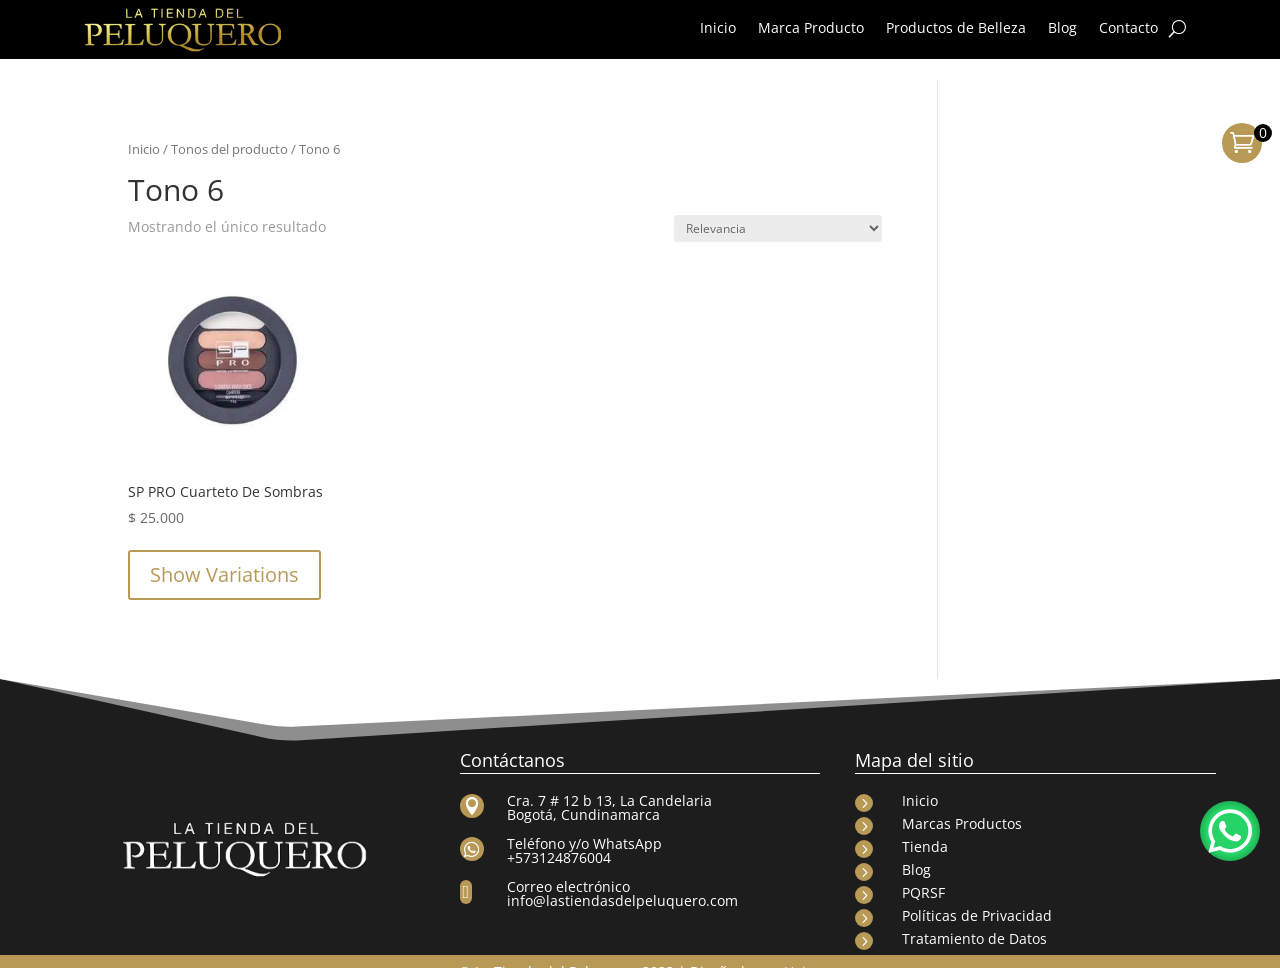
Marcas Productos (962, 802)
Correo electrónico (568, 865)
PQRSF (923, 871)
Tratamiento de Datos (974, 917)
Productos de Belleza (956, 29)
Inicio (718, 29)
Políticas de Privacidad (977, 894)
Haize (802, 950)
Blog (1062, 29)
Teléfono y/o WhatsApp (584, 822)
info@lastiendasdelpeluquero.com (622, 879)
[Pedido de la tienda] (778, 207)
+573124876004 (559, 836)
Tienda (925, 825)
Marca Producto (811, 29)
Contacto (1128, 29)
